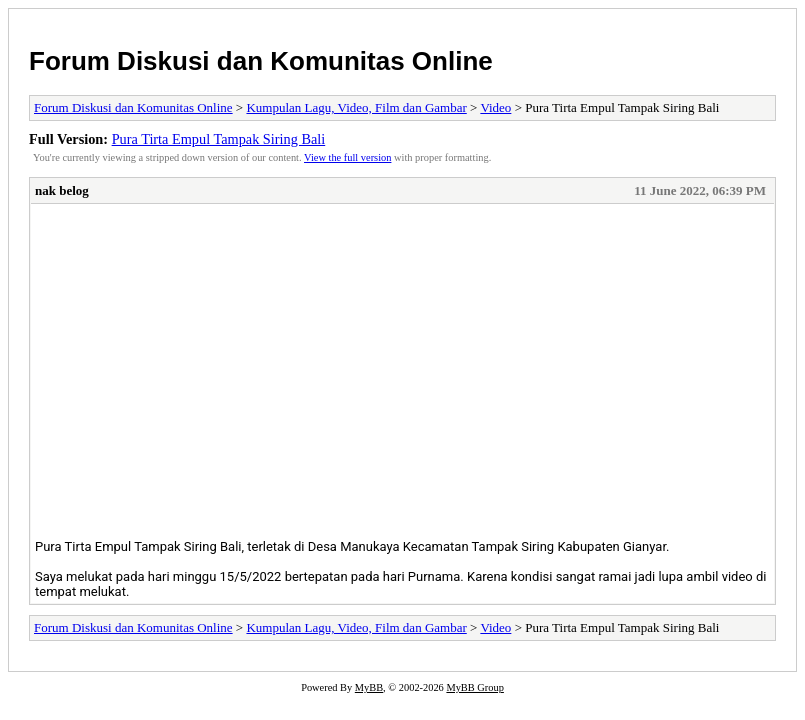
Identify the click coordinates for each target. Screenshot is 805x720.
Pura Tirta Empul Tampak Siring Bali (219, 139)
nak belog (62, 190)
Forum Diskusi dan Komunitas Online (261, 61)
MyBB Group (474, 687)
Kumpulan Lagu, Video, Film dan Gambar (356, 107)
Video (495, 107)
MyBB (369, 687)
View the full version (347, 157)
